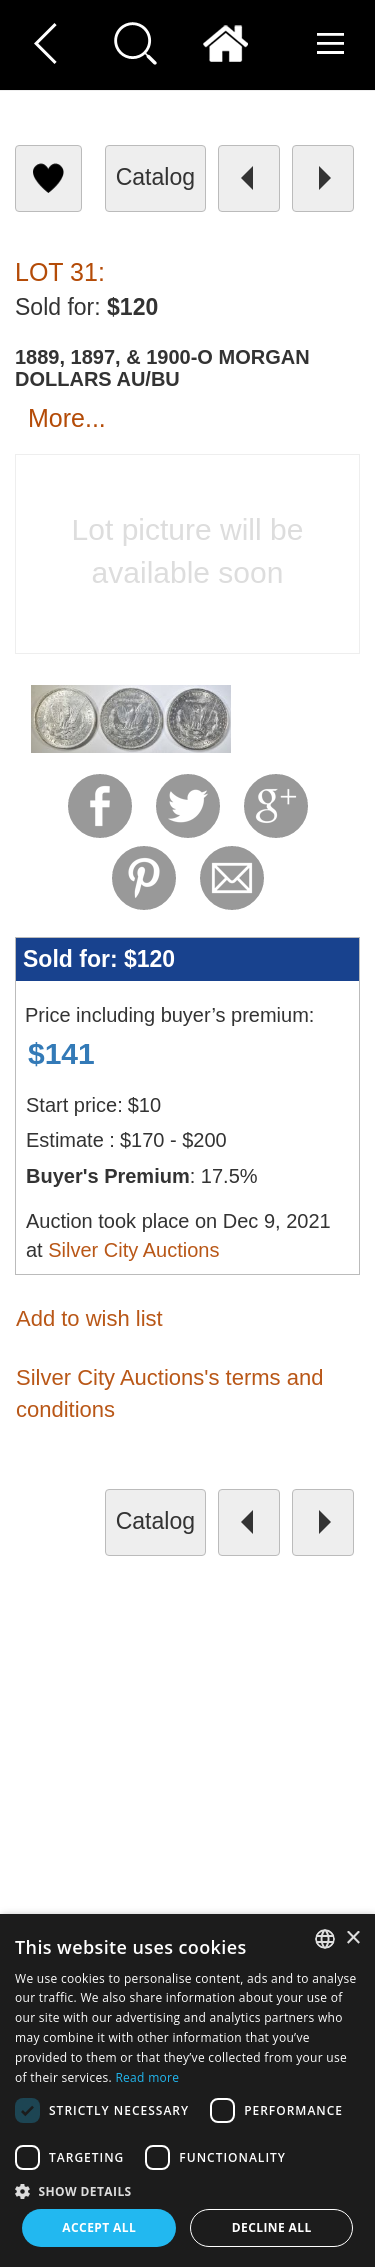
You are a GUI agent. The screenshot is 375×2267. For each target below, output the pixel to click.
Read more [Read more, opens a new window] (147, 2077)
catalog (155, 177)
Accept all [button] (99, 2227)
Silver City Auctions (133, 1250)
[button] (187, 2190)
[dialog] (187, 2090)
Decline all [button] (272, 2227)
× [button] (352, 1938)
